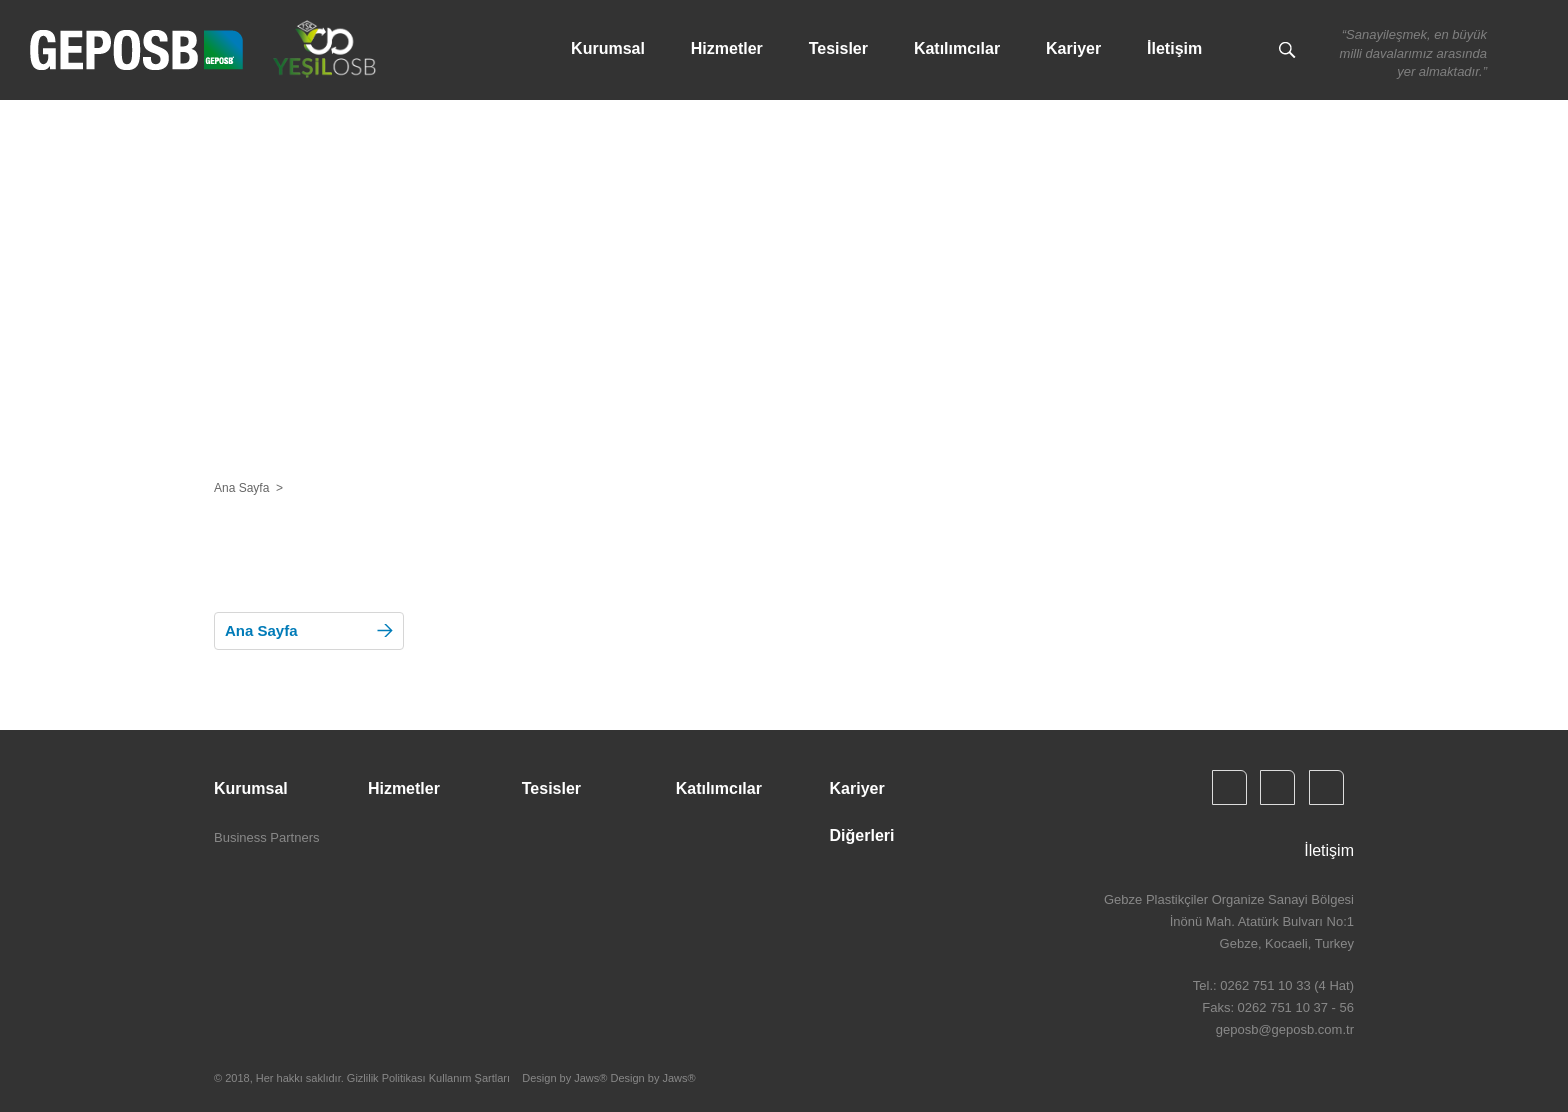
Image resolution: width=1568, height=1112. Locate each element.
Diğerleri (862, 835)
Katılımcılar (957, 48)
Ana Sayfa (241, 488)
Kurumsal (608, 48)
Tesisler (838, 48)
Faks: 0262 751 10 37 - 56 (1278, 1007)
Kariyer (1073, 48)
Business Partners (267, 837)
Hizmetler (727, 48)
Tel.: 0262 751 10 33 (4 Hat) (1273, 985)
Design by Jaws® (652, 1078)
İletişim (1174, 48)
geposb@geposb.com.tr (1285, 1029)
